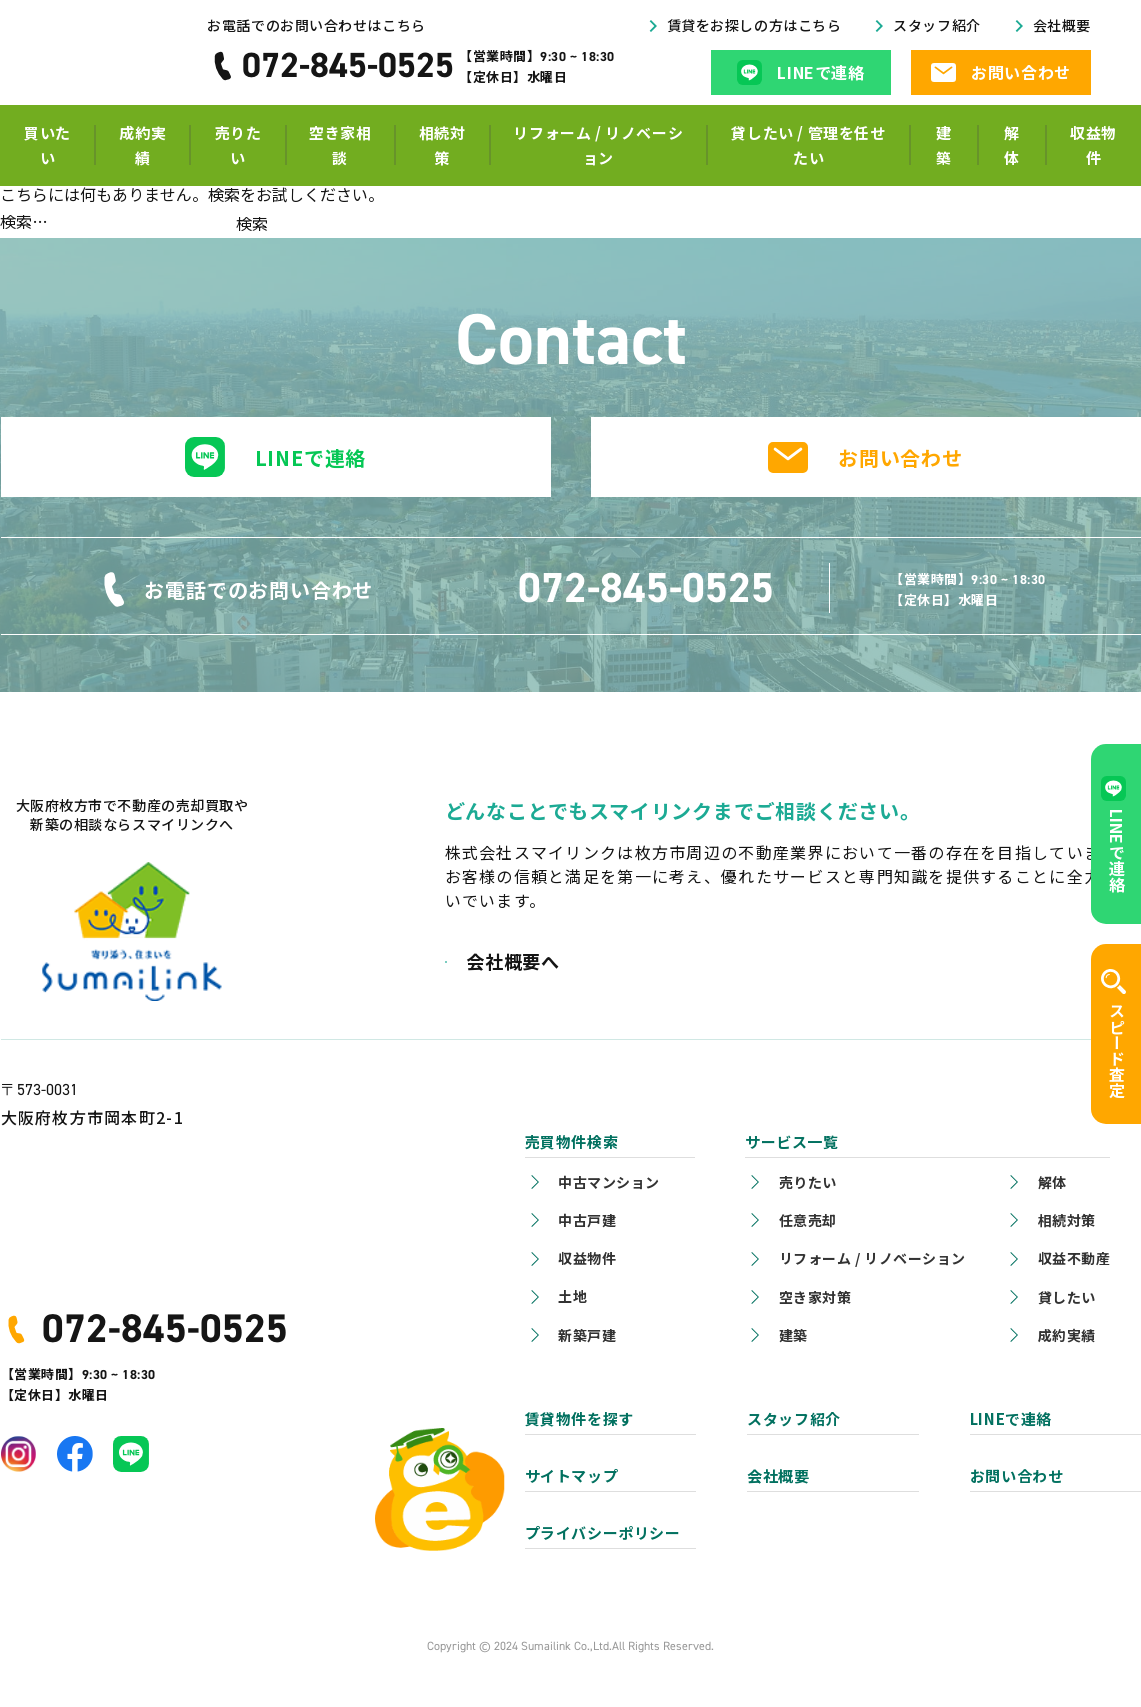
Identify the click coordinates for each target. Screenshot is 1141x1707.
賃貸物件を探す (579, 1418)
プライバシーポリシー (603, 1532)
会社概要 (1068, 44)
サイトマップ (572, 1475)
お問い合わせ (900, 457)
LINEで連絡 (311, 457)
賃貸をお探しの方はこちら (797, 44)
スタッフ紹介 (955, 44)
